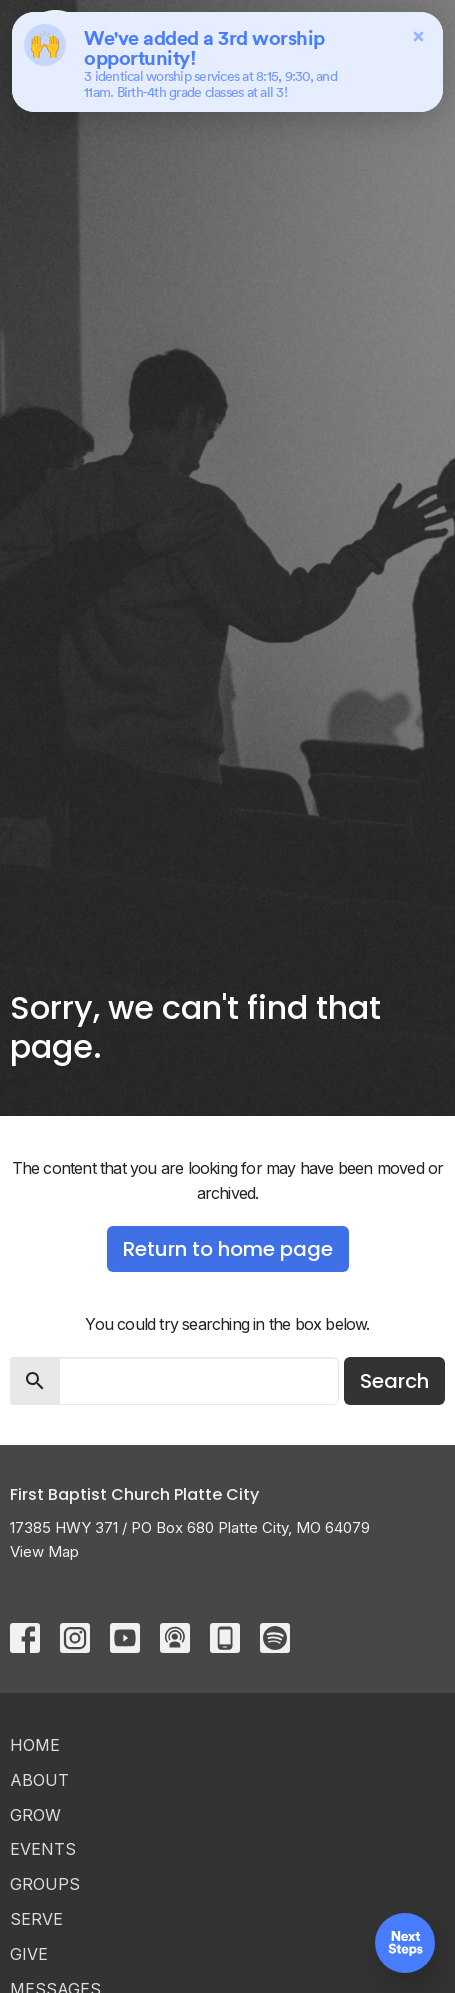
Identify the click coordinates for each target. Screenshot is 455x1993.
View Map (44, 1551)
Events (43, 1849)
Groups (45, 1884)
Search (394, 1381)
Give (29, 1954)
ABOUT (39, 1780)
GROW (35, 1815)
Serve (36, 1919)
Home (35, 1745)
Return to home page (228, 1249)
